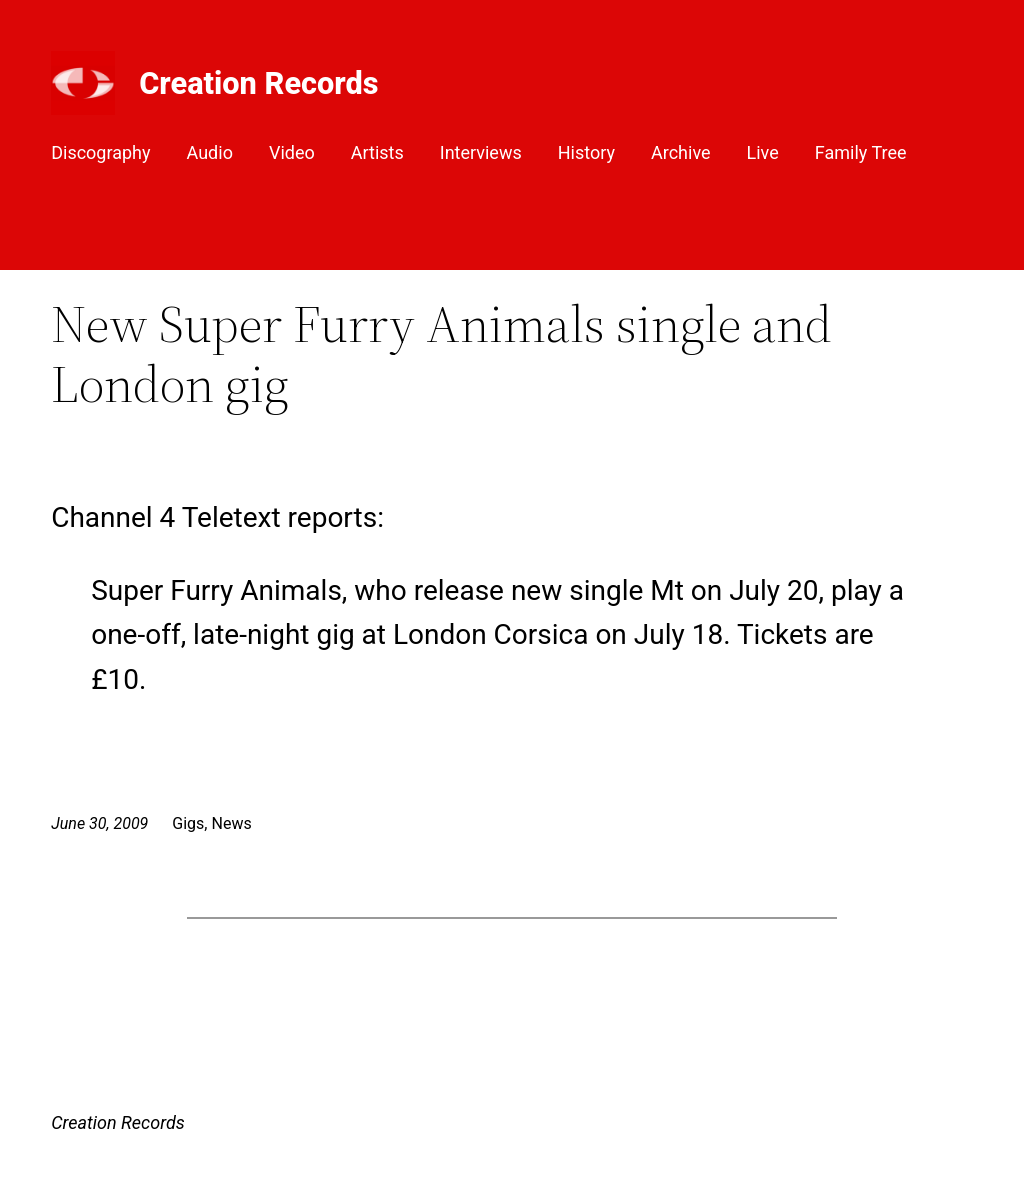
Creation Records (258, 83)
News (231, 823)
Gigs (188, 823)
